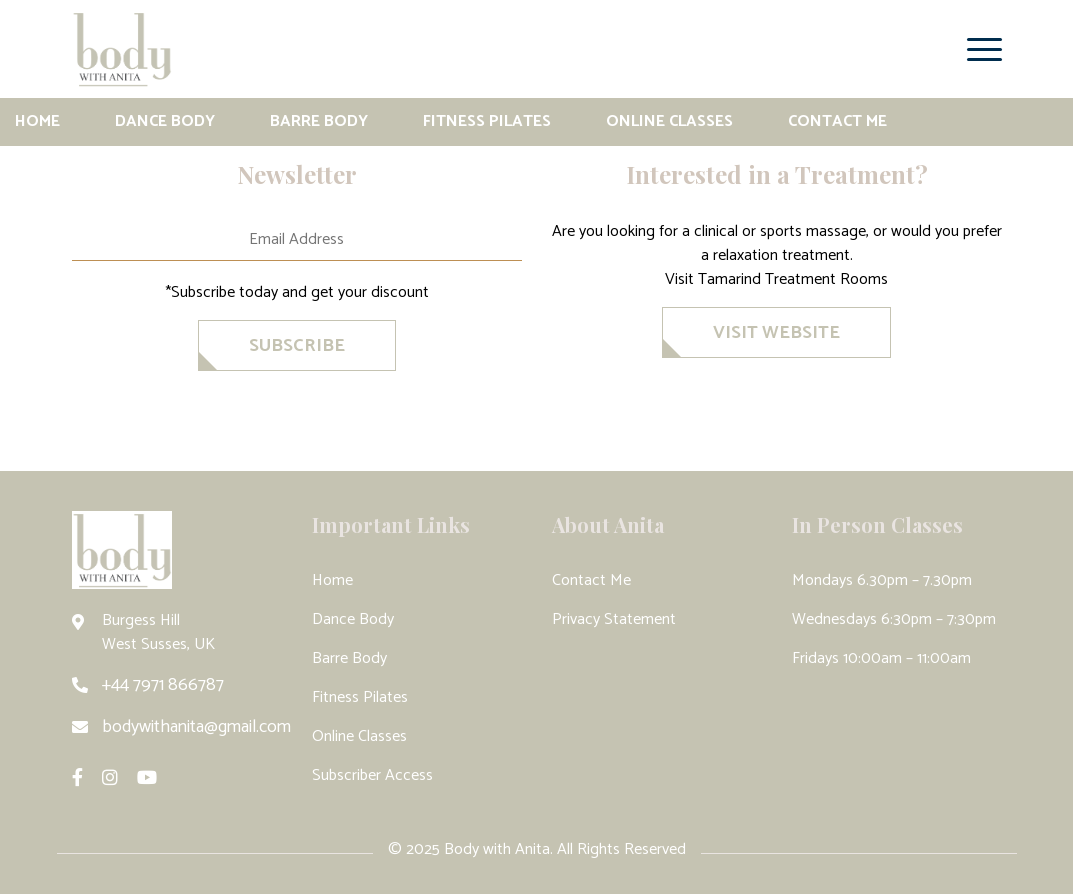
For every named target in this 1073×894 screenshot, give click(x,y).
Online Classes (669, 121)
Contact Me (837, 121)
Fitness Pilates (487, 121)
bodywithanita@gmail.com (196, 727)
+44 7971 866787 (163, 685)
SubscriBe (297, 346)
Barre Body (319, 121)
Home (37, 121)
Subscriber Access (372, 775)
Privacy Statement (614, 619)
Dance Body (165, 121)
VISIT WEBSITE (776, 333)
